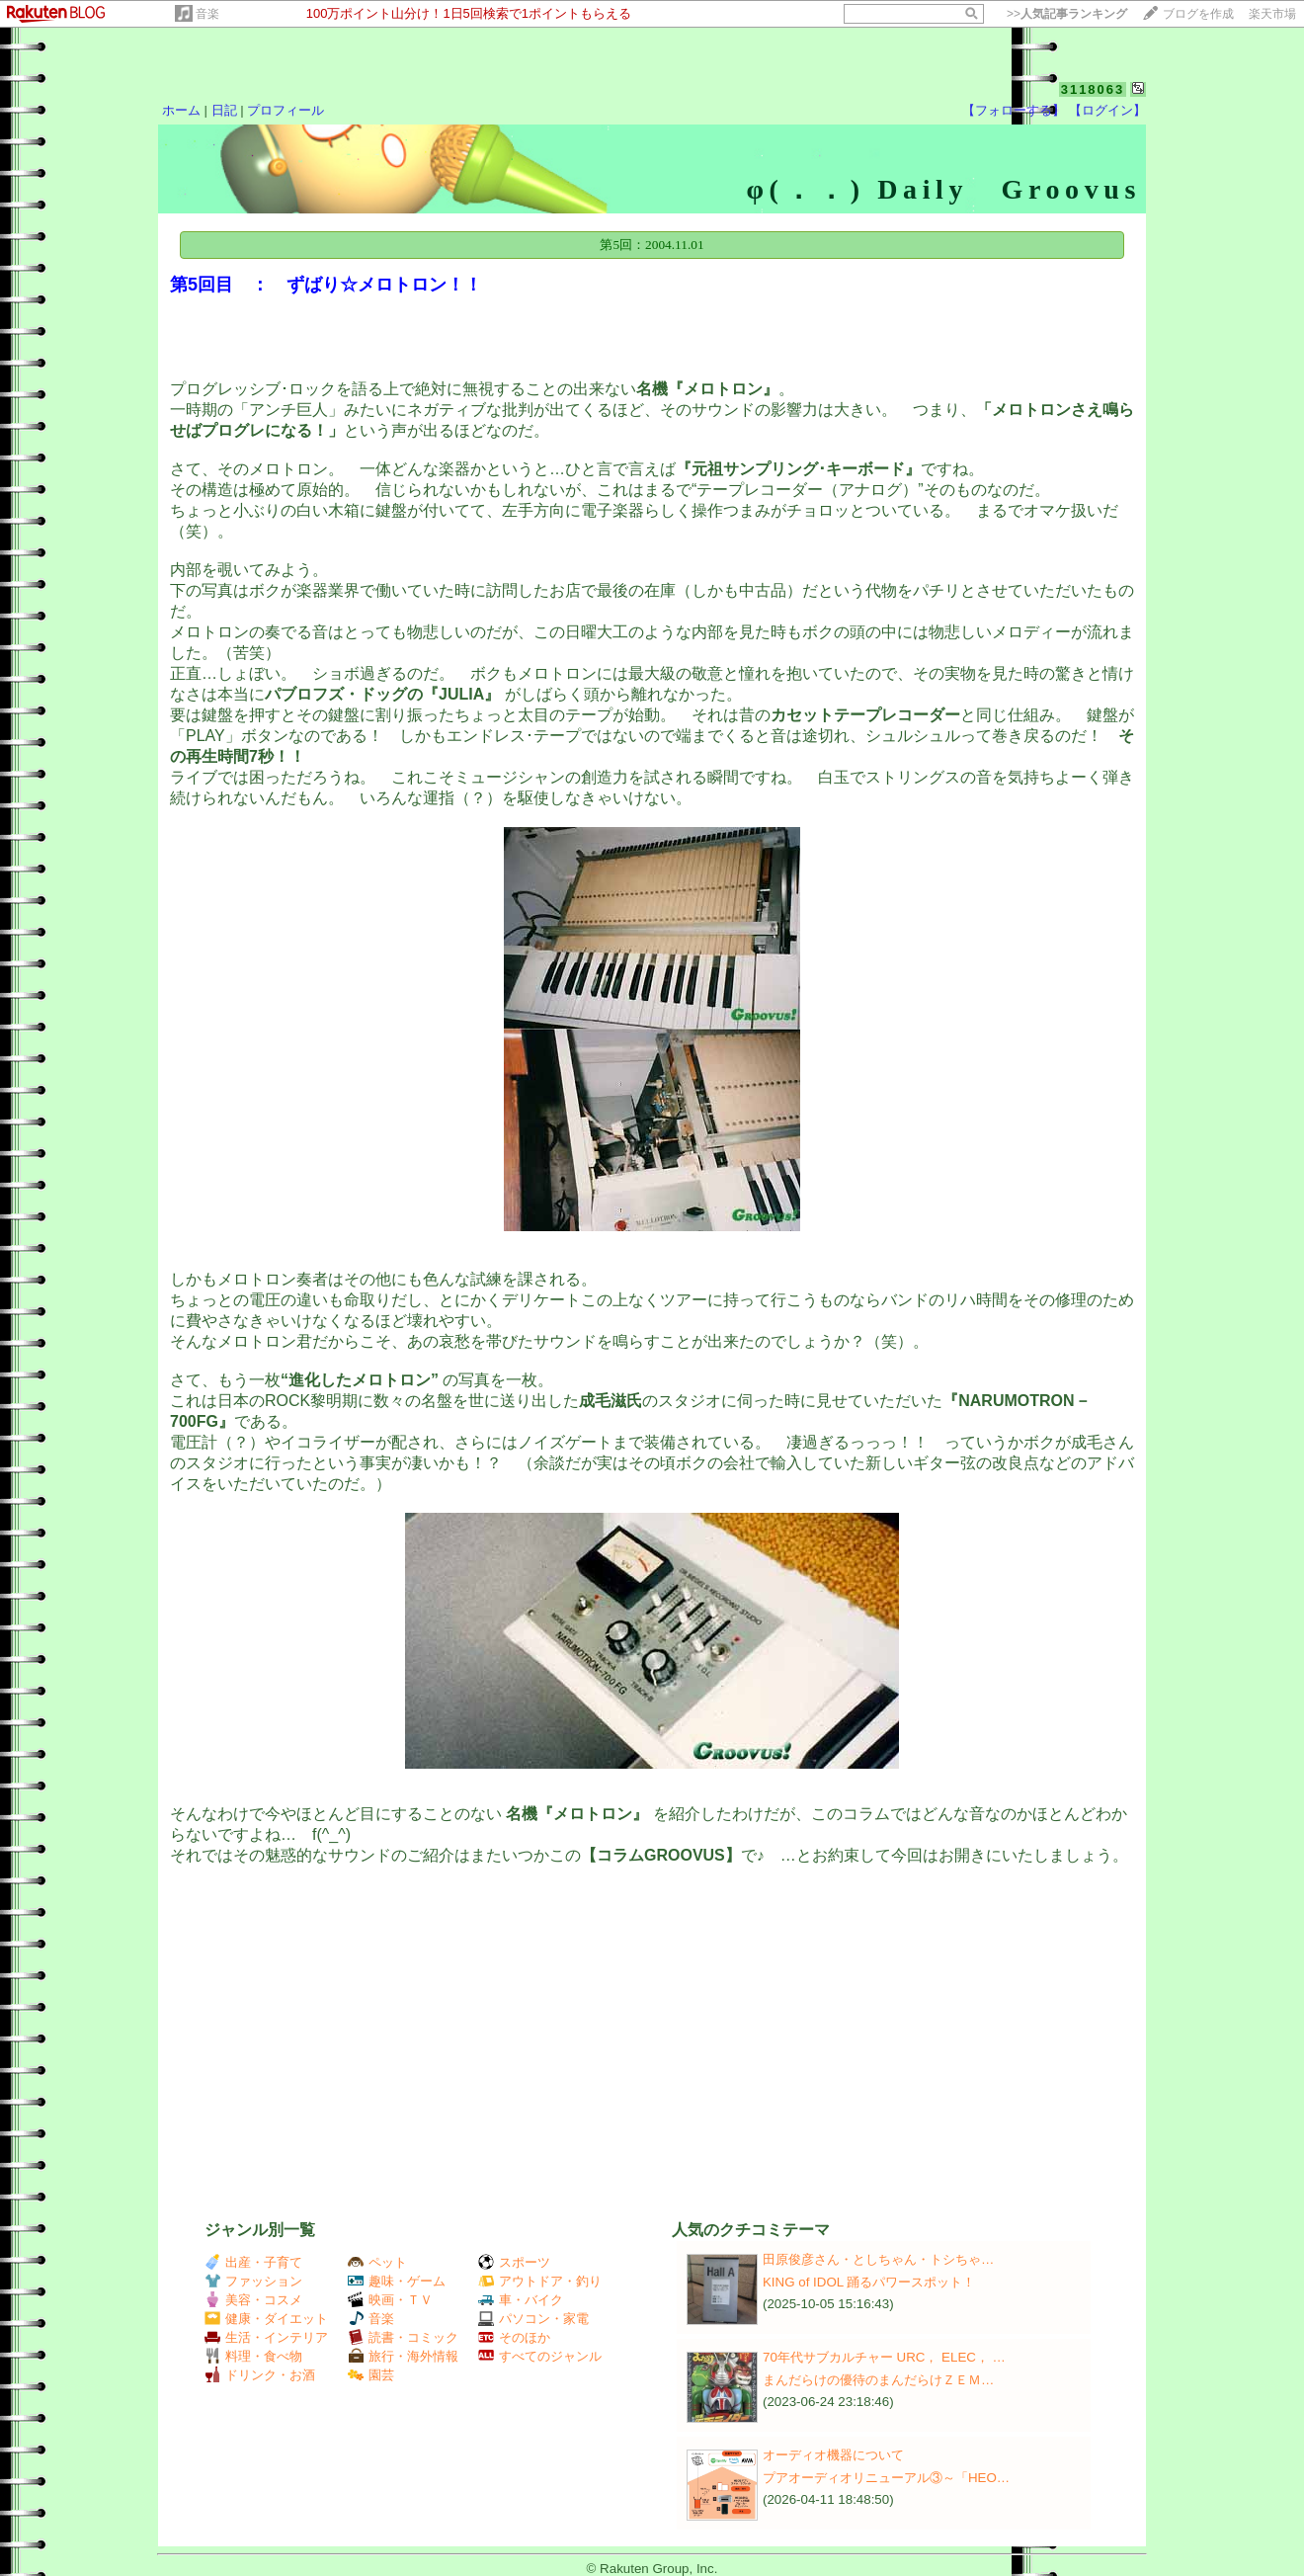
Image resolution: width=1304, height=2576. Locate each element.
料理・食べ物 (253, 2356)
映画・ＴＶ (390, 2299)
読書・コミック (403, 2337)
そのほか (514, 2337)
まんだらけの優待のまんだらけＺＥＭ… (878, 2379)
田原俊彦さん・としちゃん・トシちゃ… (878, 2259)
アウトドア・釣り (540, 2281)
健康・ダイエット (266, 2318)
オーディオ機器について (833, 2455)
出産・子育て (253, 2262)
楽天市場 (1272, 14)
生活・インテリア (266, 2337)
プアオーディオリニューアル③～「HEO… (886, 2477)
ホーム (181, 110)
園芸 (371, 2375)
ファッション (253, 2281)
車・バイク (520, 2299)
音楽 (207, 14)
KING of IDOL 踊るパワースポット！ (869, 2282)
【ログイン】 (1107, 110)
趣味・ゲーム (397, 2281)
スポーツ (514, 2262)
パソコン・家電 (533, 2318)
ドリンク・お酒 (259, 2375)
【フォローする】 (1013, 110)
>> (1067, 14)
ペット (377, 2262)
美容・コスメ (253, 2299)
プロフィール (285, 110)
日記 (224, 110)
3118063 (1093, 89)
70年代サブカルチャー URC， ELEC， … (884, 2357)
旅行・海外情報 (403, 2356)
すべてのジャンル (540, 2356)
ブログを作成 (1198, 14)
